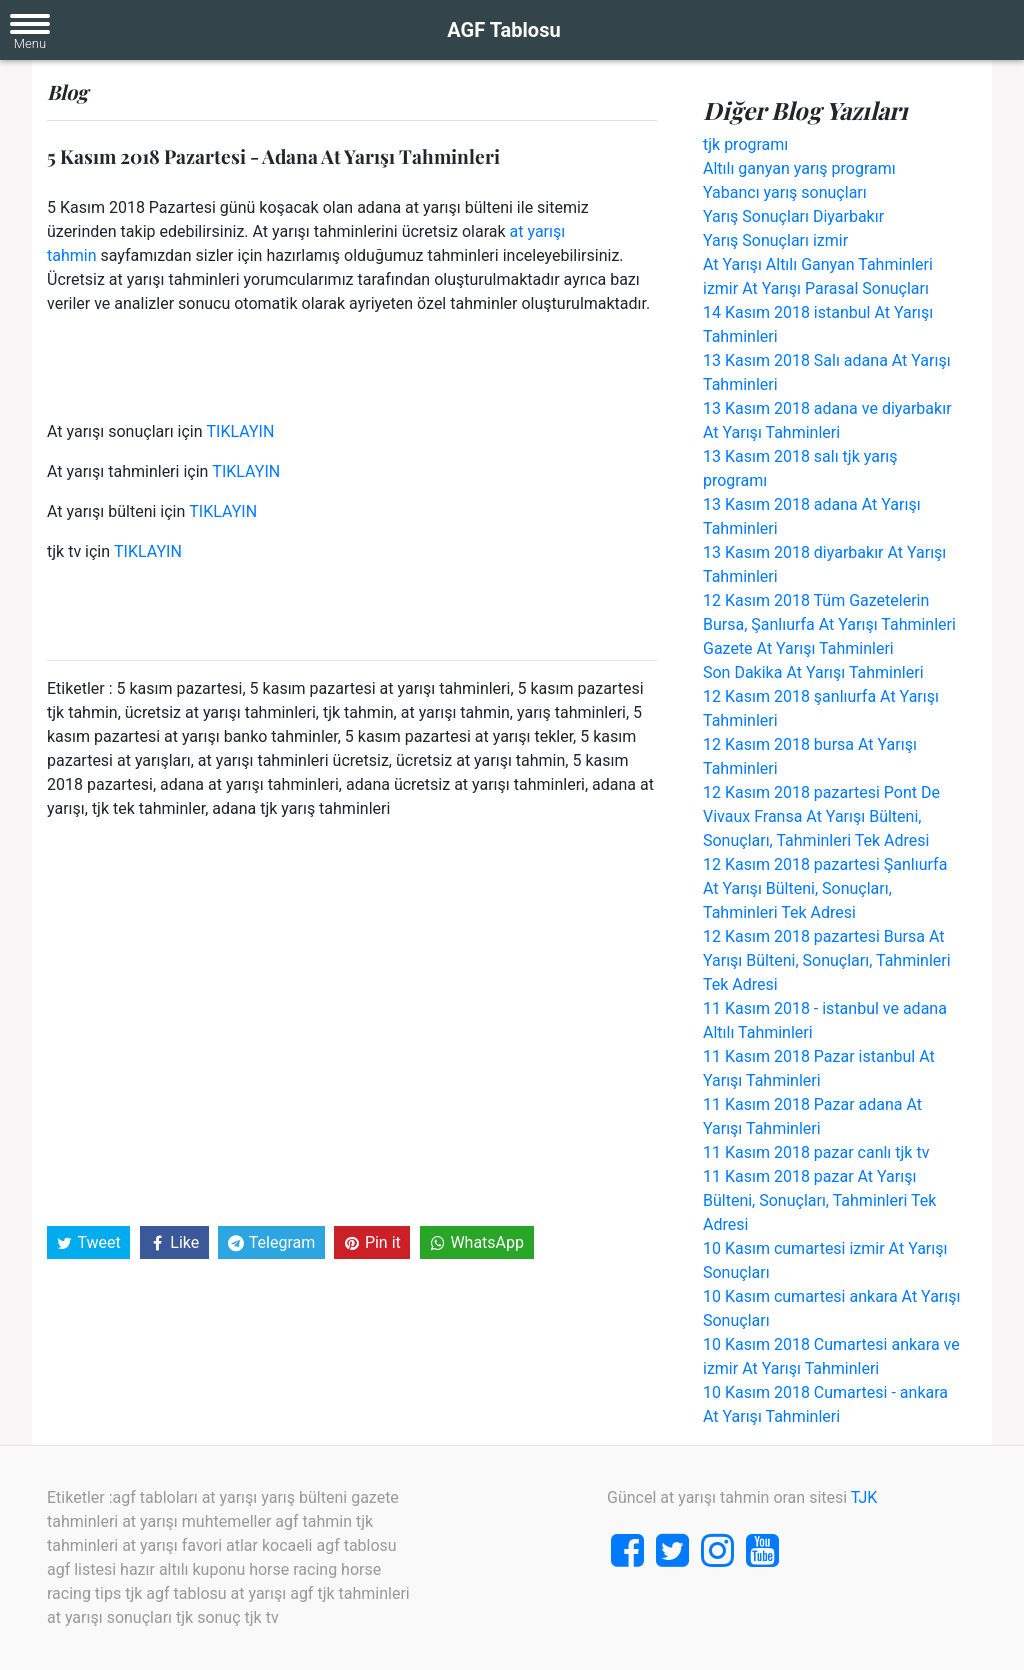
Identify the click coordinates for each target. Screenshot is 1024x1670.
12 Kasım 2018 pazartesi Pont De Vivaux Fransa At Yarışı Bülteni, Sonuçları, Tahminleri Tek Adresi (821, 816)
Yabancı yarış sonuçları (785, 192)
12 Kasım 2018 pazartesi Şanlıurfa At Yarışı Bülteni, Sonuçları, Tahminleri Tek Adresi (825, 888)
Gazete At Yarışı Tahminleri (798, 648)
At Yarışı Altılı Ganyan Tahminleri (818, 264)
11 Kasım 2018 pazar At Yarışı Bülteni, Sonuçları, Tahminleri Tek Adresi (819, 1200)
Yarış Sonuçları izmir (775, 240)
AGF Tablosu (503, 30)
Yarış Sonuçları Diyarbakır (793, 216)
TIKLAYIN (241, 431)
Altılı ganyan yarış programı (799, 168)
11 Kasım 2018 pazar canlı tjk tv (816, 1152)
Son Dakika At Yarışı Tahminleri (813, 672)
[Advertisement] (352, 1021)
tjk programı (745, 144)
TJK (864, 1497)
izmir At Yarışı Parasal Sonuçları (816, 288)
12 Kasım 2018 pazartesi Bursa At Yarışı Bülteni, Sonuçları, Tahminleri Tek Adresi (827, 960)
